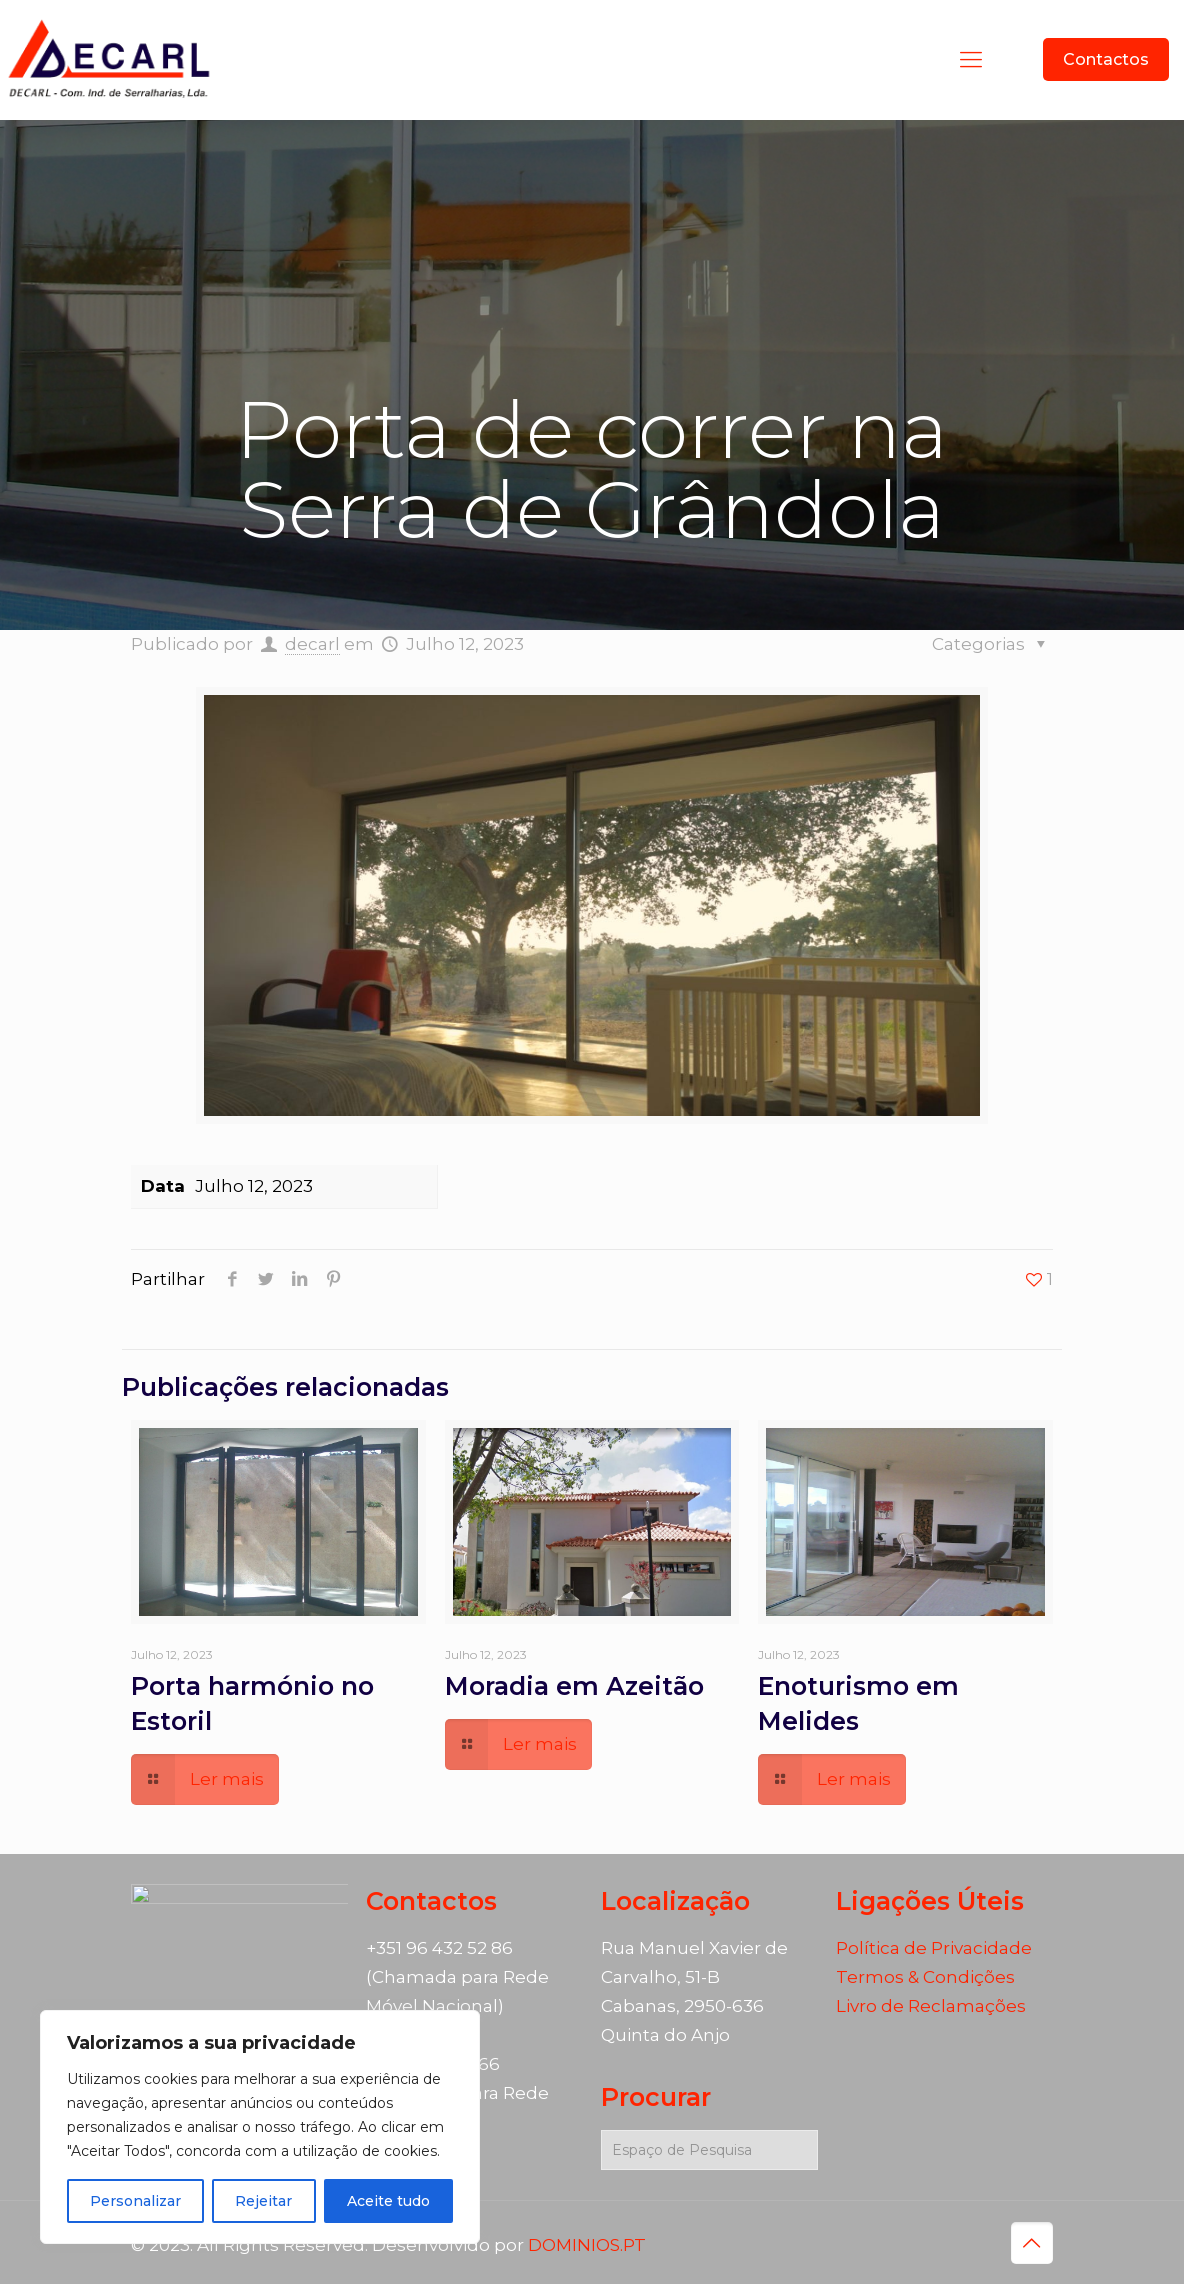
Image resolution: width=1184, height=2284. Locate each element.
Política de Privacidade (934, 1948)
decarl (312, 644)
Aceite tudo (388, 2201)
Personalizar (135, 2201)
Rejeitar (263, 2201)
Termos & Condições (925, 1977)
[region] (260, 2127)
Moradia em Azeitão (574, 1686)
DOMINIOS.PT (587, 2245)
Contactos (1106, 59)
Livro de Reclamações (931, 2006)
